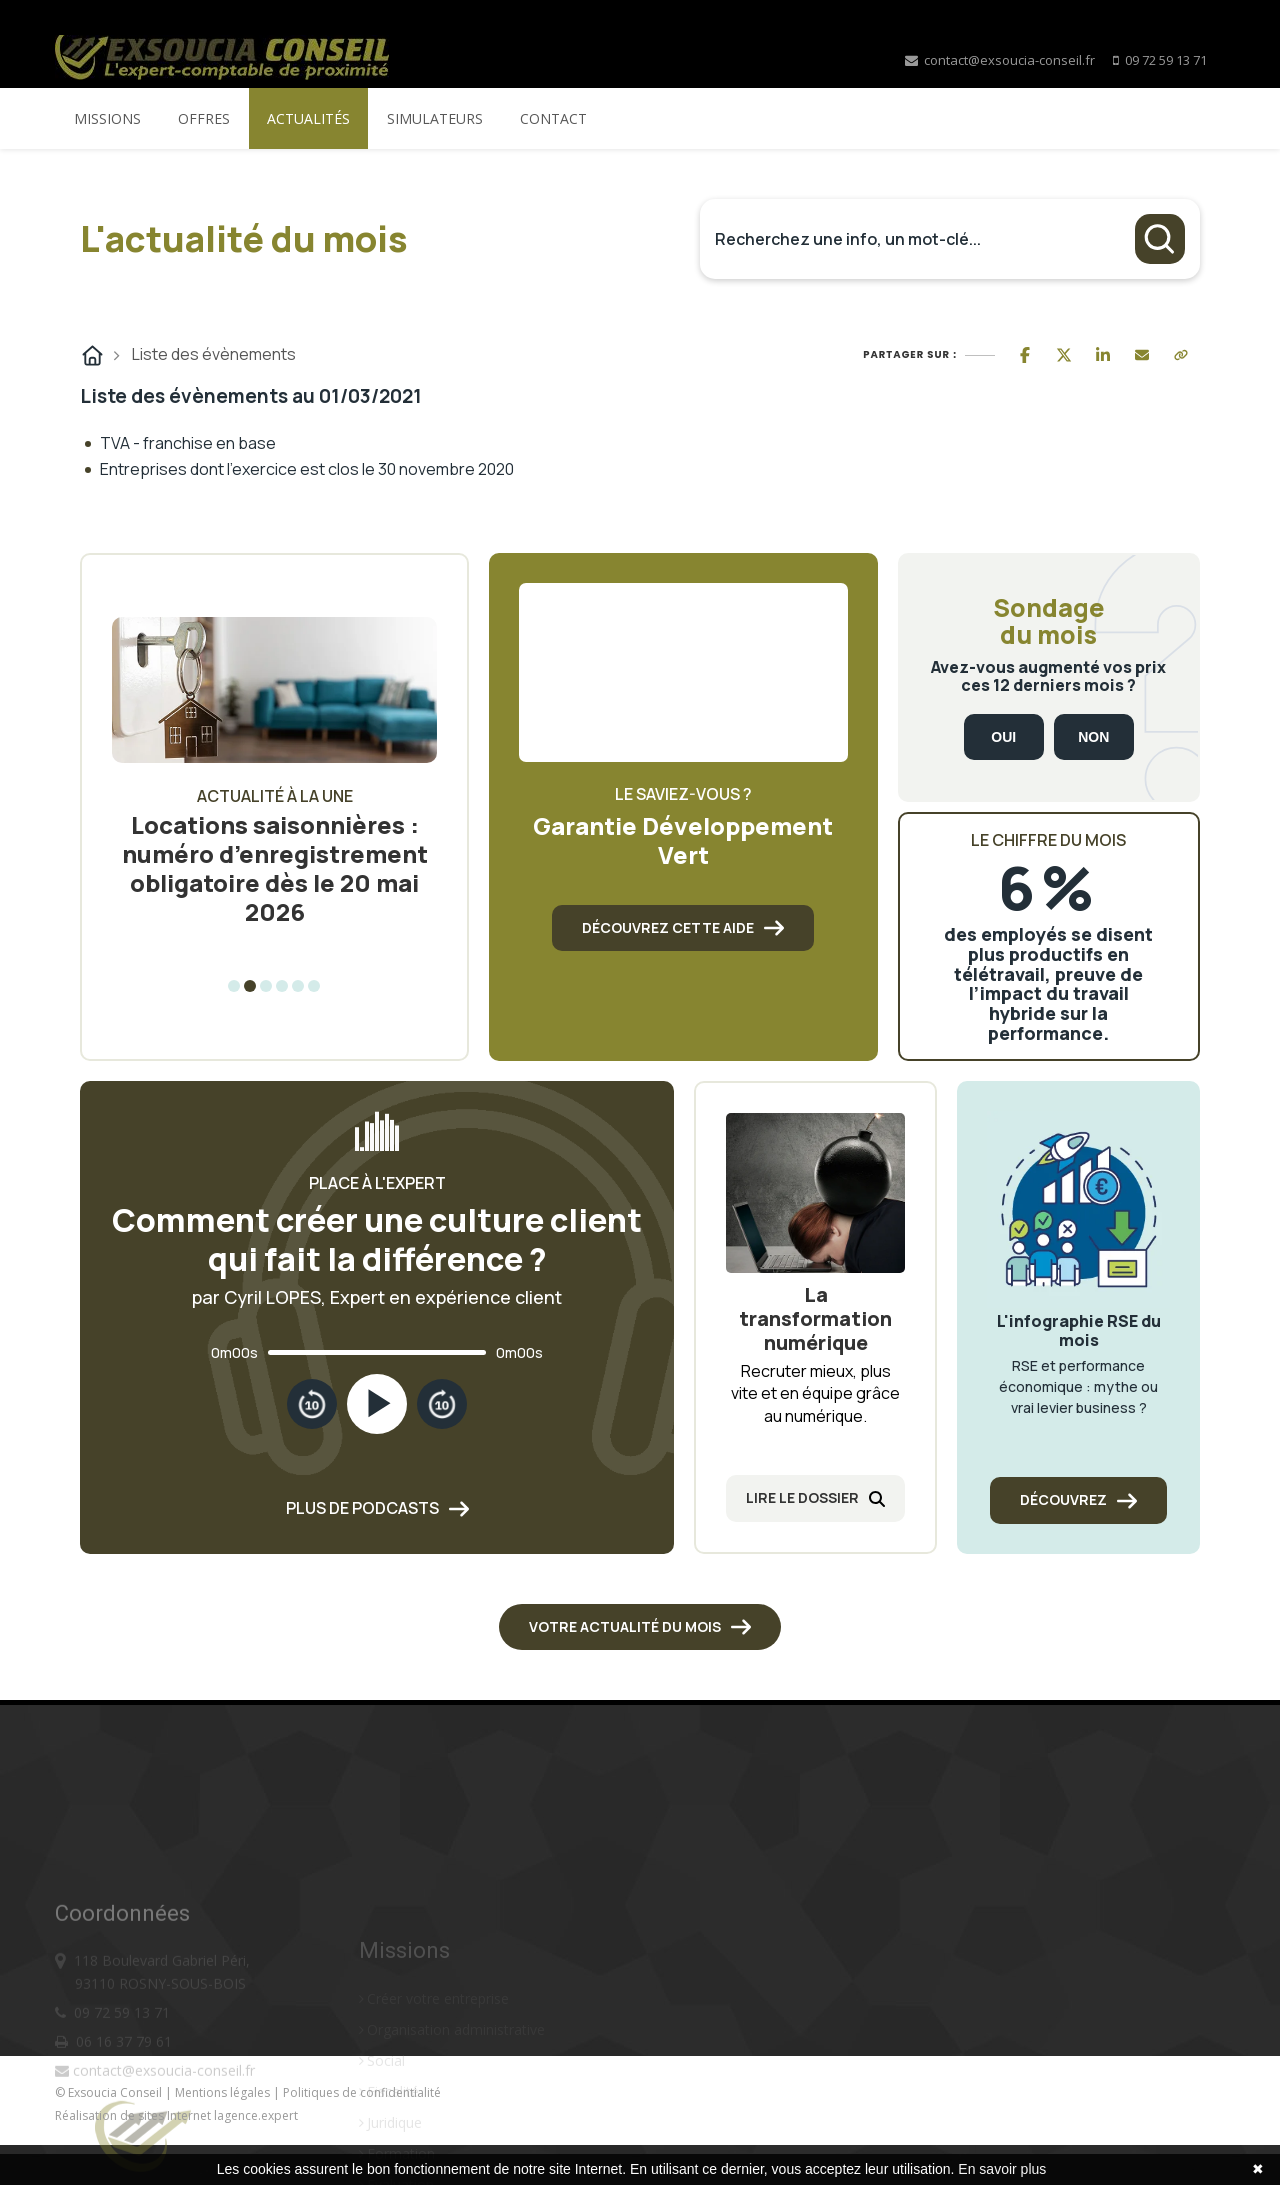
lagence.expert (256, 2115)
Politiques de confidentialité (362, 2092)
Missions (107, 118)
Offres (204, 118)
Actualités (308, 118)
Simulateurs (435, 118)
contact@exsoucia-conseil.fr (1000, 60)
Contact (553, 118)
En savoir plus (1002, 2169)
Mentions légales (224, 2092)
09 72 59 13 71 (1166, 60)
